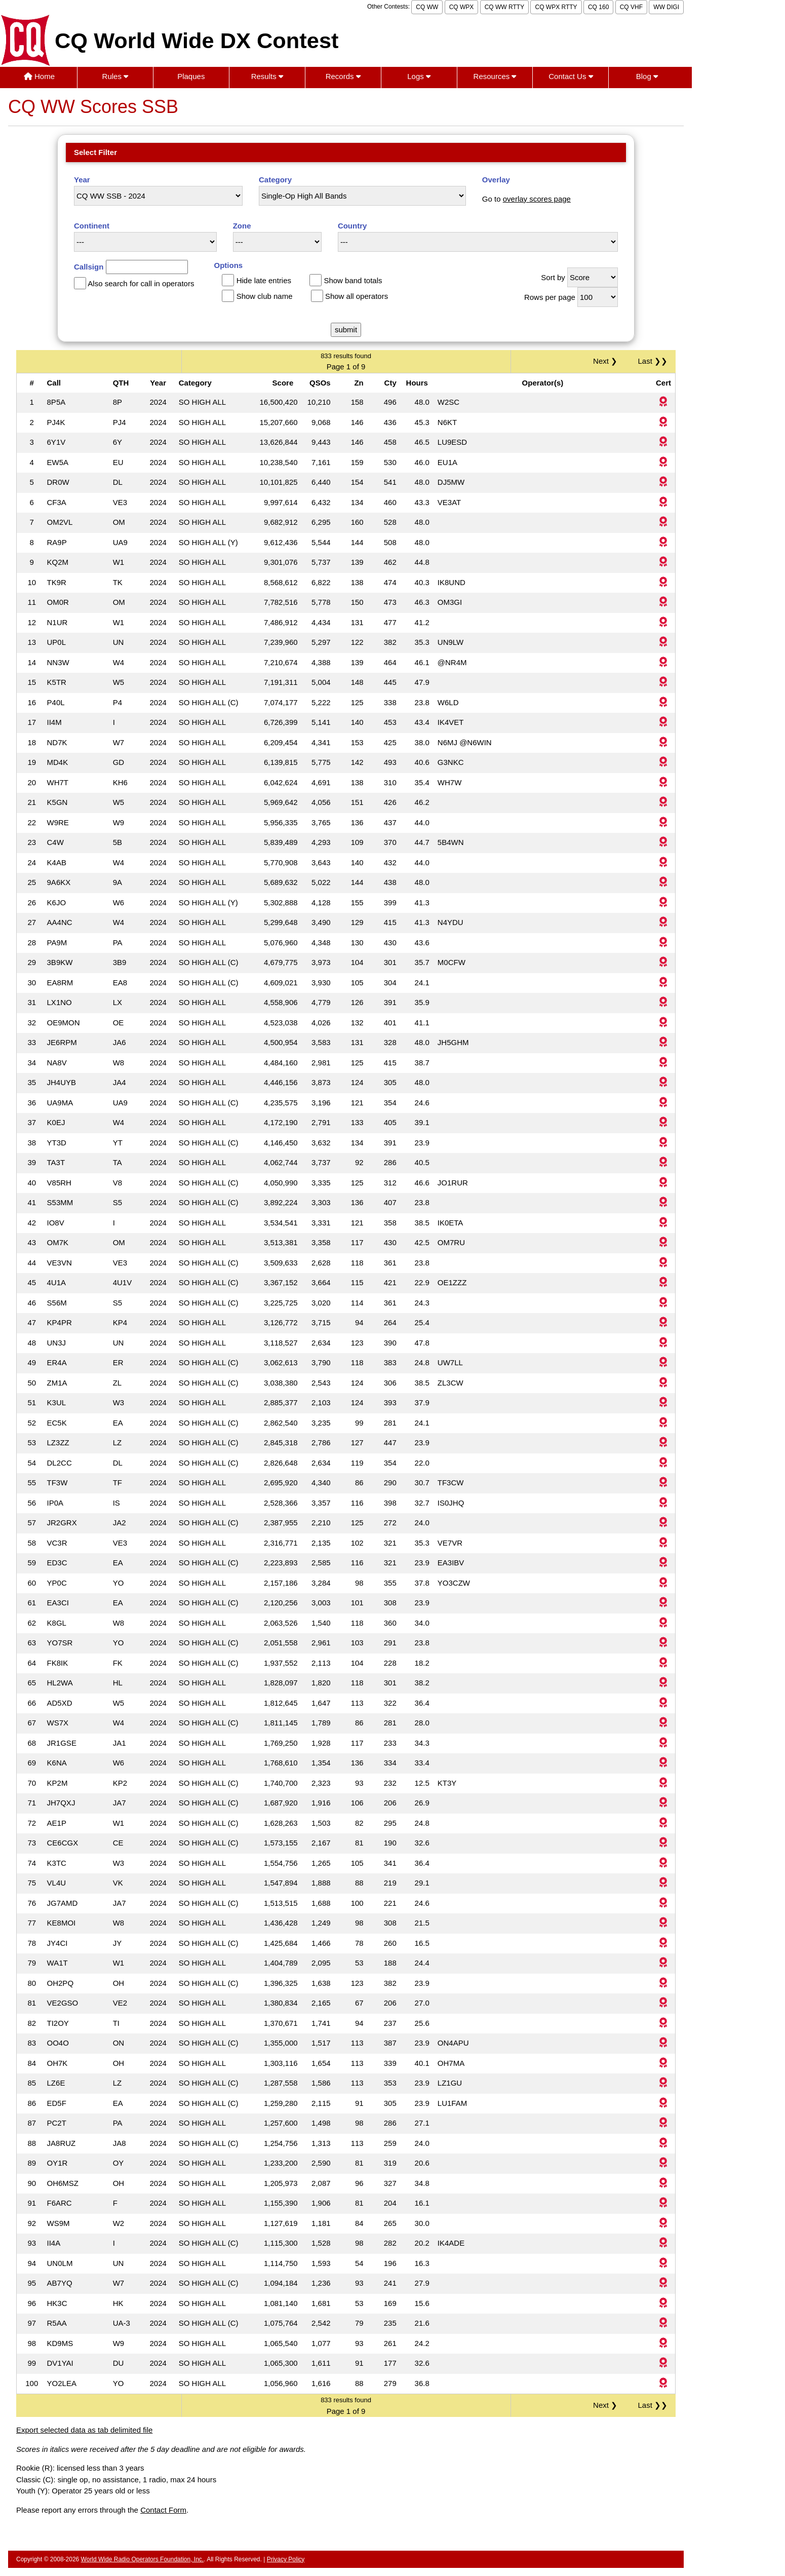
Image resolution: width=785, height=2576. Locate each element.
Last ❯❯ (653, 361)
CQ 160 (598, 7)
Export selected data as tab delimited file (84, 2430)
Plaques (191, 76)
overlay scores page (537, 199)
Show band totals (353, 280)
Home (39, 76)
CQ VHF (631, 7)
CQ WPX (461, 7)
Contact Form (163, 2510)
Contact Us (570, 76)
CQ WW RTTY (504, 7)
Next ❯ (607, 361)
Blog (647, 76)
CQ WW (427, 7)
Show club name (265, 296)
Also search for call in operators (141, 283)
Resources (495, 76)
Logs (418, 76)
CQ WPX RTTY (556, 7)
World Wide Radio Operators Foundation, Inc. (142, 2559)
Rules (115, 76)
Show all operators (356, 296)
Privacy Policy (286, 2559)
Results (267, 76)
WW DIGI (666, 7)
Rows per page (549, 297)
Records (343, 76)
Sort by (553, 277)
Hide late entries (264, 280)
